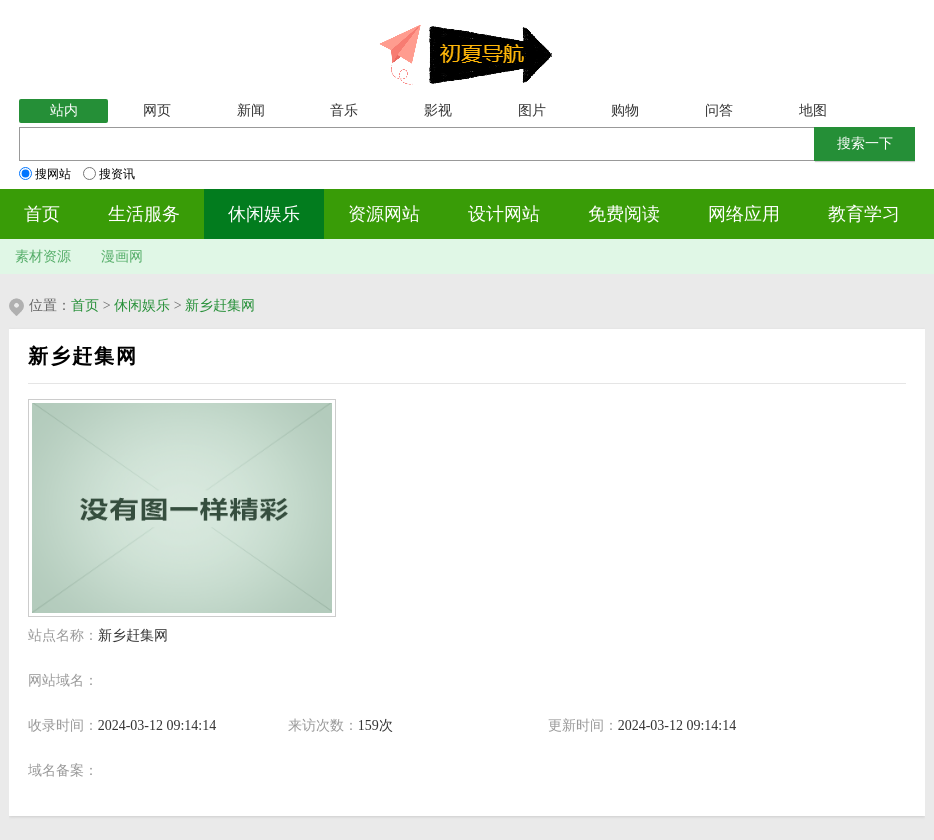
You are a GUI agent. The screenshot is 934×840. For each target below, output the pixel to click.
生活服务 (144, 214)
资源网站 (384, 214)
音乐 (344, 110)
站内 (64, 110)
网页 (157, 110)
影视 (438, 110)
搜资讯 (109, 174)
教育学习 (864, 214)
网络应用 (744, 214)
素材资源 (43, 256)
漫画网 (122, 256)
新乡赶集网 (220, 305)
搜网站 (45, 174)
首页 (42, 214)
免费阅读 (624, 214)
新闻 (251, 110)
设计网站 (504, 214)
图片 (532, 110)
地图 (813, 110)
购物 (625, 110)
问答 (719, 110)
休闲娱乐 (264, 214)
